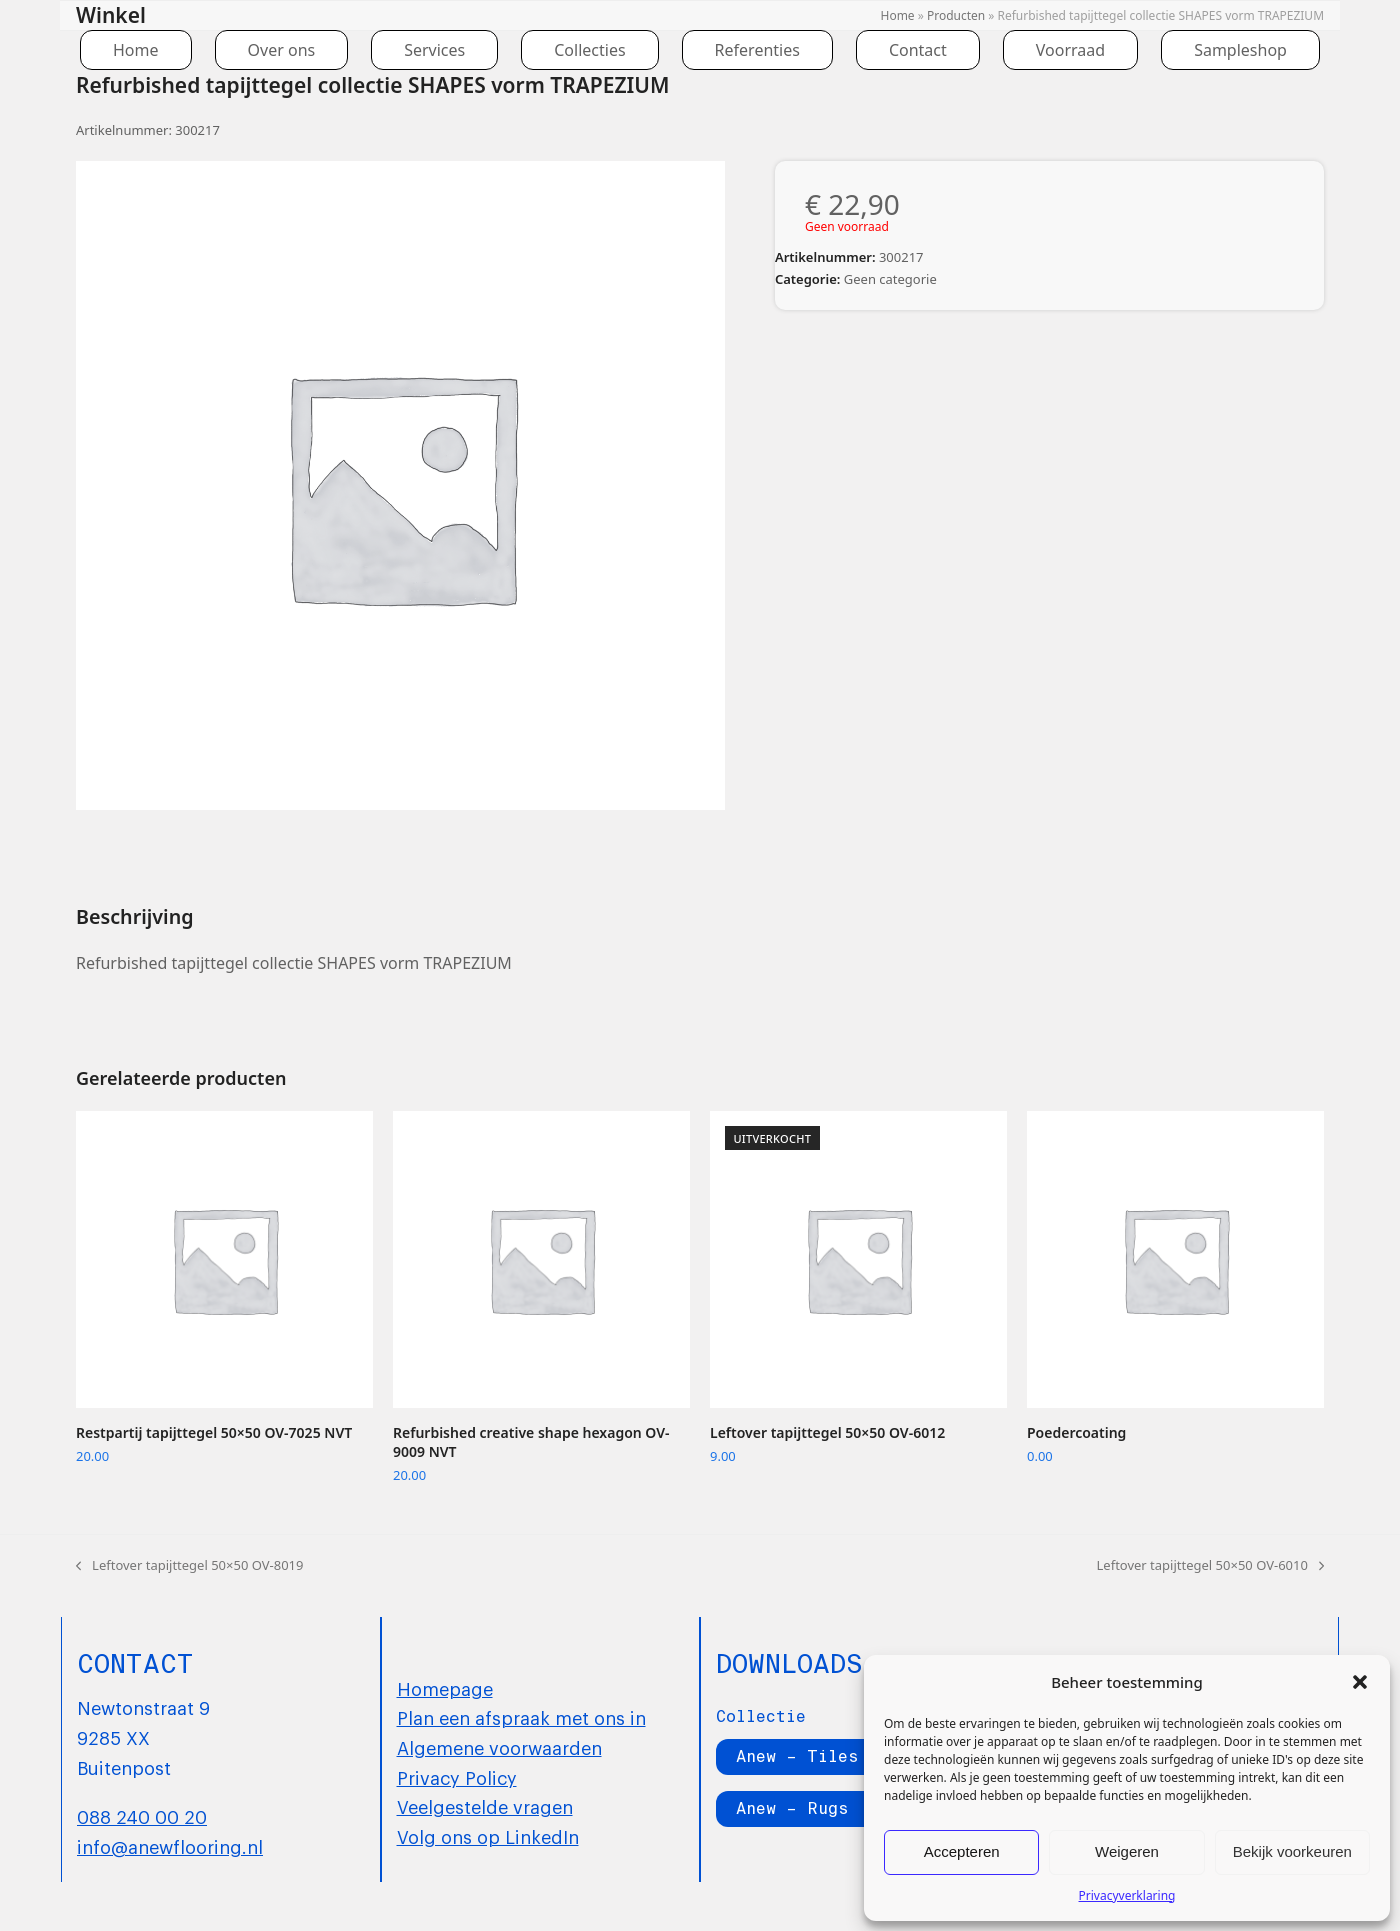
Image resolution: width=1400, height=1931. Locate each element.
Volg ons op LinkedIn (488, 1836)
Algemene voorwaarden (499, 1747)
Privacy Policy (457, 1777)
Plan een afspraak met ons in (521, 1717)
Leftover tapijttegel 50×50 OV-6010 (1210, 1566)
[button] (1360, 1682)
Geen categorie (890, 279)
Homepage (445, 1688)
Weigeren (1127, 1851)
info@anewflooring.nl (170, 1846)
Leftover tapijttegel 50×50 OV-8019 (189, 1566)
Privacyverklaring (1127, 1895)
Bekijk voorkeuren (1292, 1851)
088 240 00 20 (142, 1816)
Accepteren (962, 1851)
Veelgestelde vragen (485, 1806)
